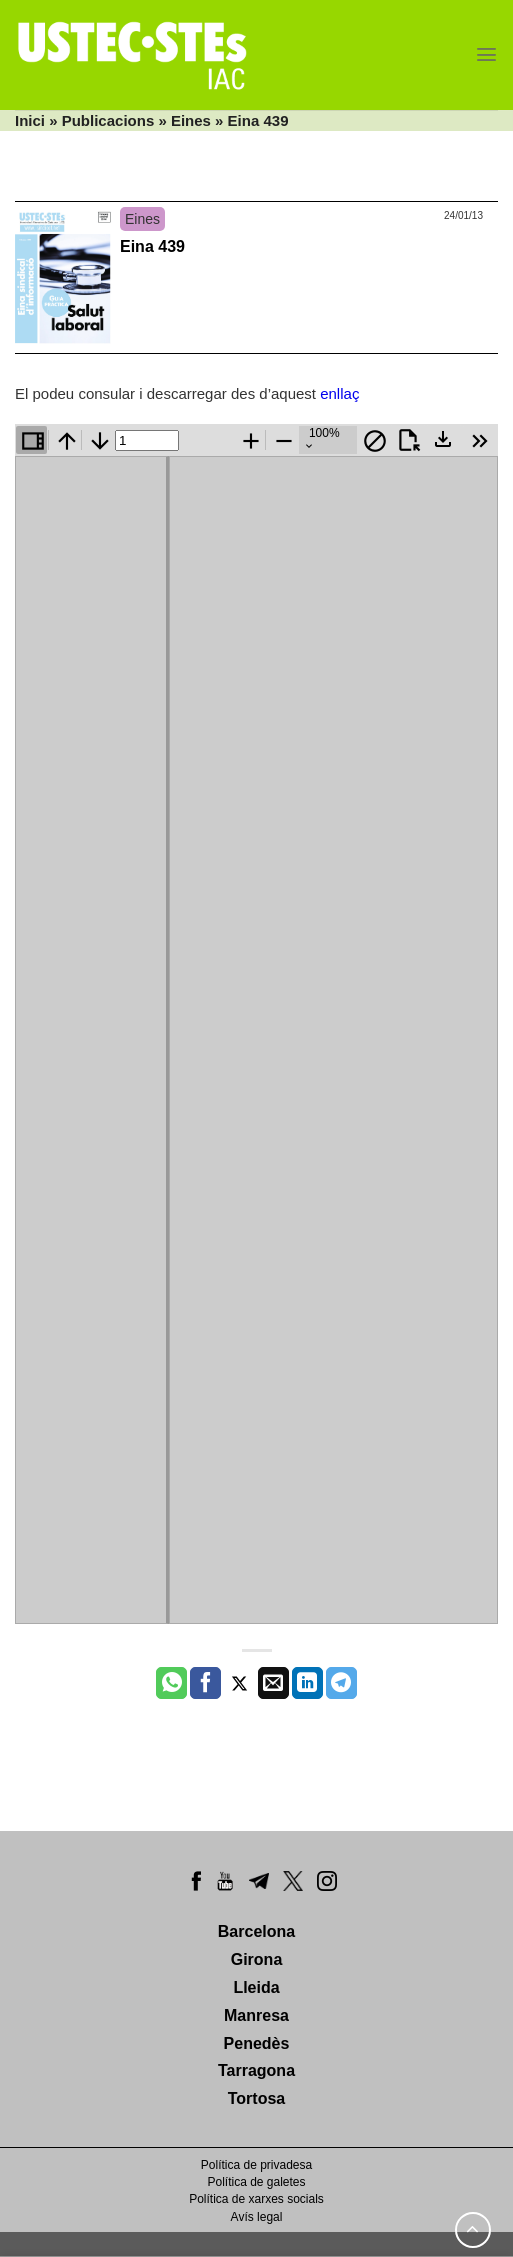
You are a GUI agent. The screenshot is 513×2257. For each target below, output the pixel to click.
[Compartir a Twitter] (239, 1683)
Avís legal (257, 2217)
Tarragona (256, 2070)
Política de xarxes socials (256, 2199)
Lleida (256, 1987)
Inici (30, 120)
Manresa (256, 2015)
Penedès (257, 2043)
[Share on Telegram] (341, 1683)
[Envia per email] (273, 1683)
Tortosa (256, 2098)
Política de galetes (256, 2182)
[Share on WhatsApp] (171, 1683)
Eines (191, 120)
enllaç (339, 393)
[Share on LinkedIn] (307, 1683)
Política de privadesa (256, 2165)
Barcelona (256, 1931)
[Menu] (486, 54)
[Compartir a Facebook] (205, 1683)
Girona (257, 1959)
